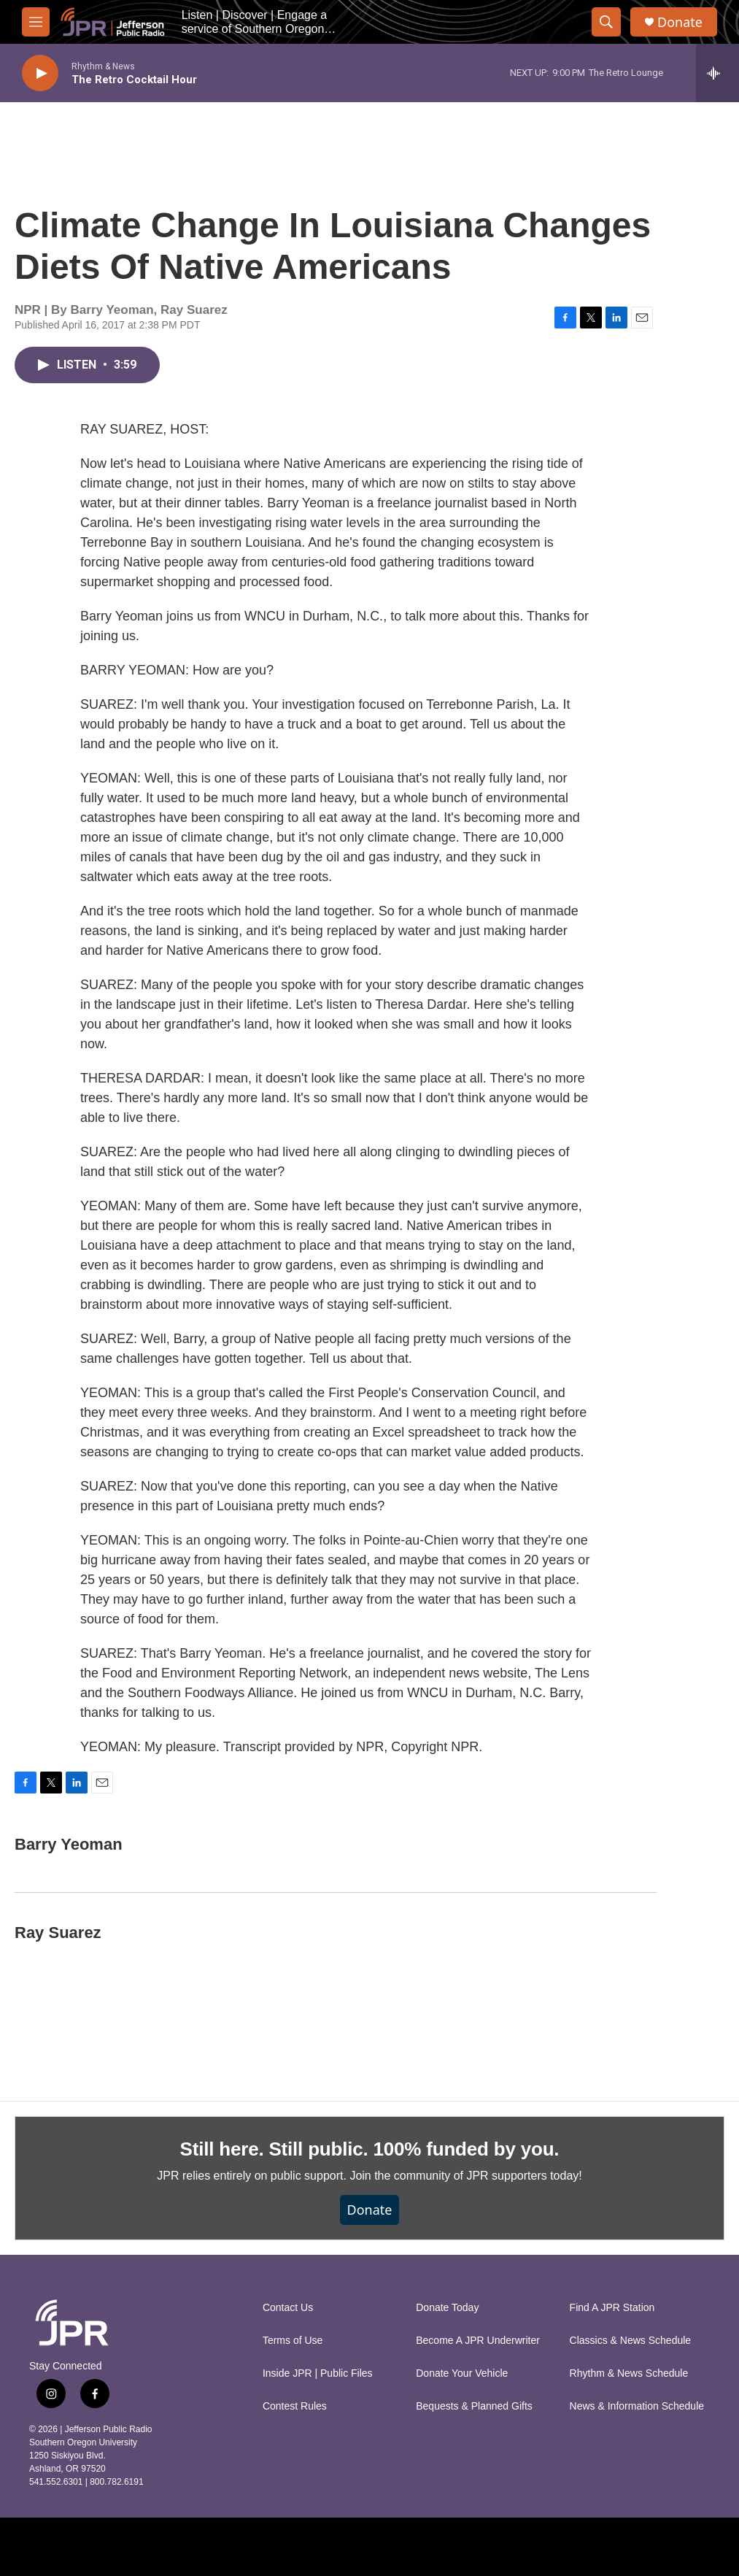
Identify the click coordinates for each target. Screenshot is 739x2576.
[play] (40, 73)
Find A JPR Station (612, 2307)
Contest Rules (295, 2406)
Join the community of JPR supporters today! (465, 2175)
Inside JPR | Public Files (318, 2373)
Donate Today (447, 2307)
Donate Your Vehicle (462, 2373)
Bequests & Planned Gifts (474, 2406)
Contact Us (288, 2307)
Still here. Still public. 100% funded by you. (370, 2149)
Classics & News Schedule (631, 2340)
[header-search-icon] (606, 21)
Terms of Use (292, 2340)
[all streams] (717, 73)
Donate (680, 22)
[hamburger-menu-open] (36, 21)
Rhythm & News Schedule (629, 2373)
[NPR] (221, 2547)
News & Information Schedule (637, 2406)
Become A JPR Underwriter (478, 2340)
